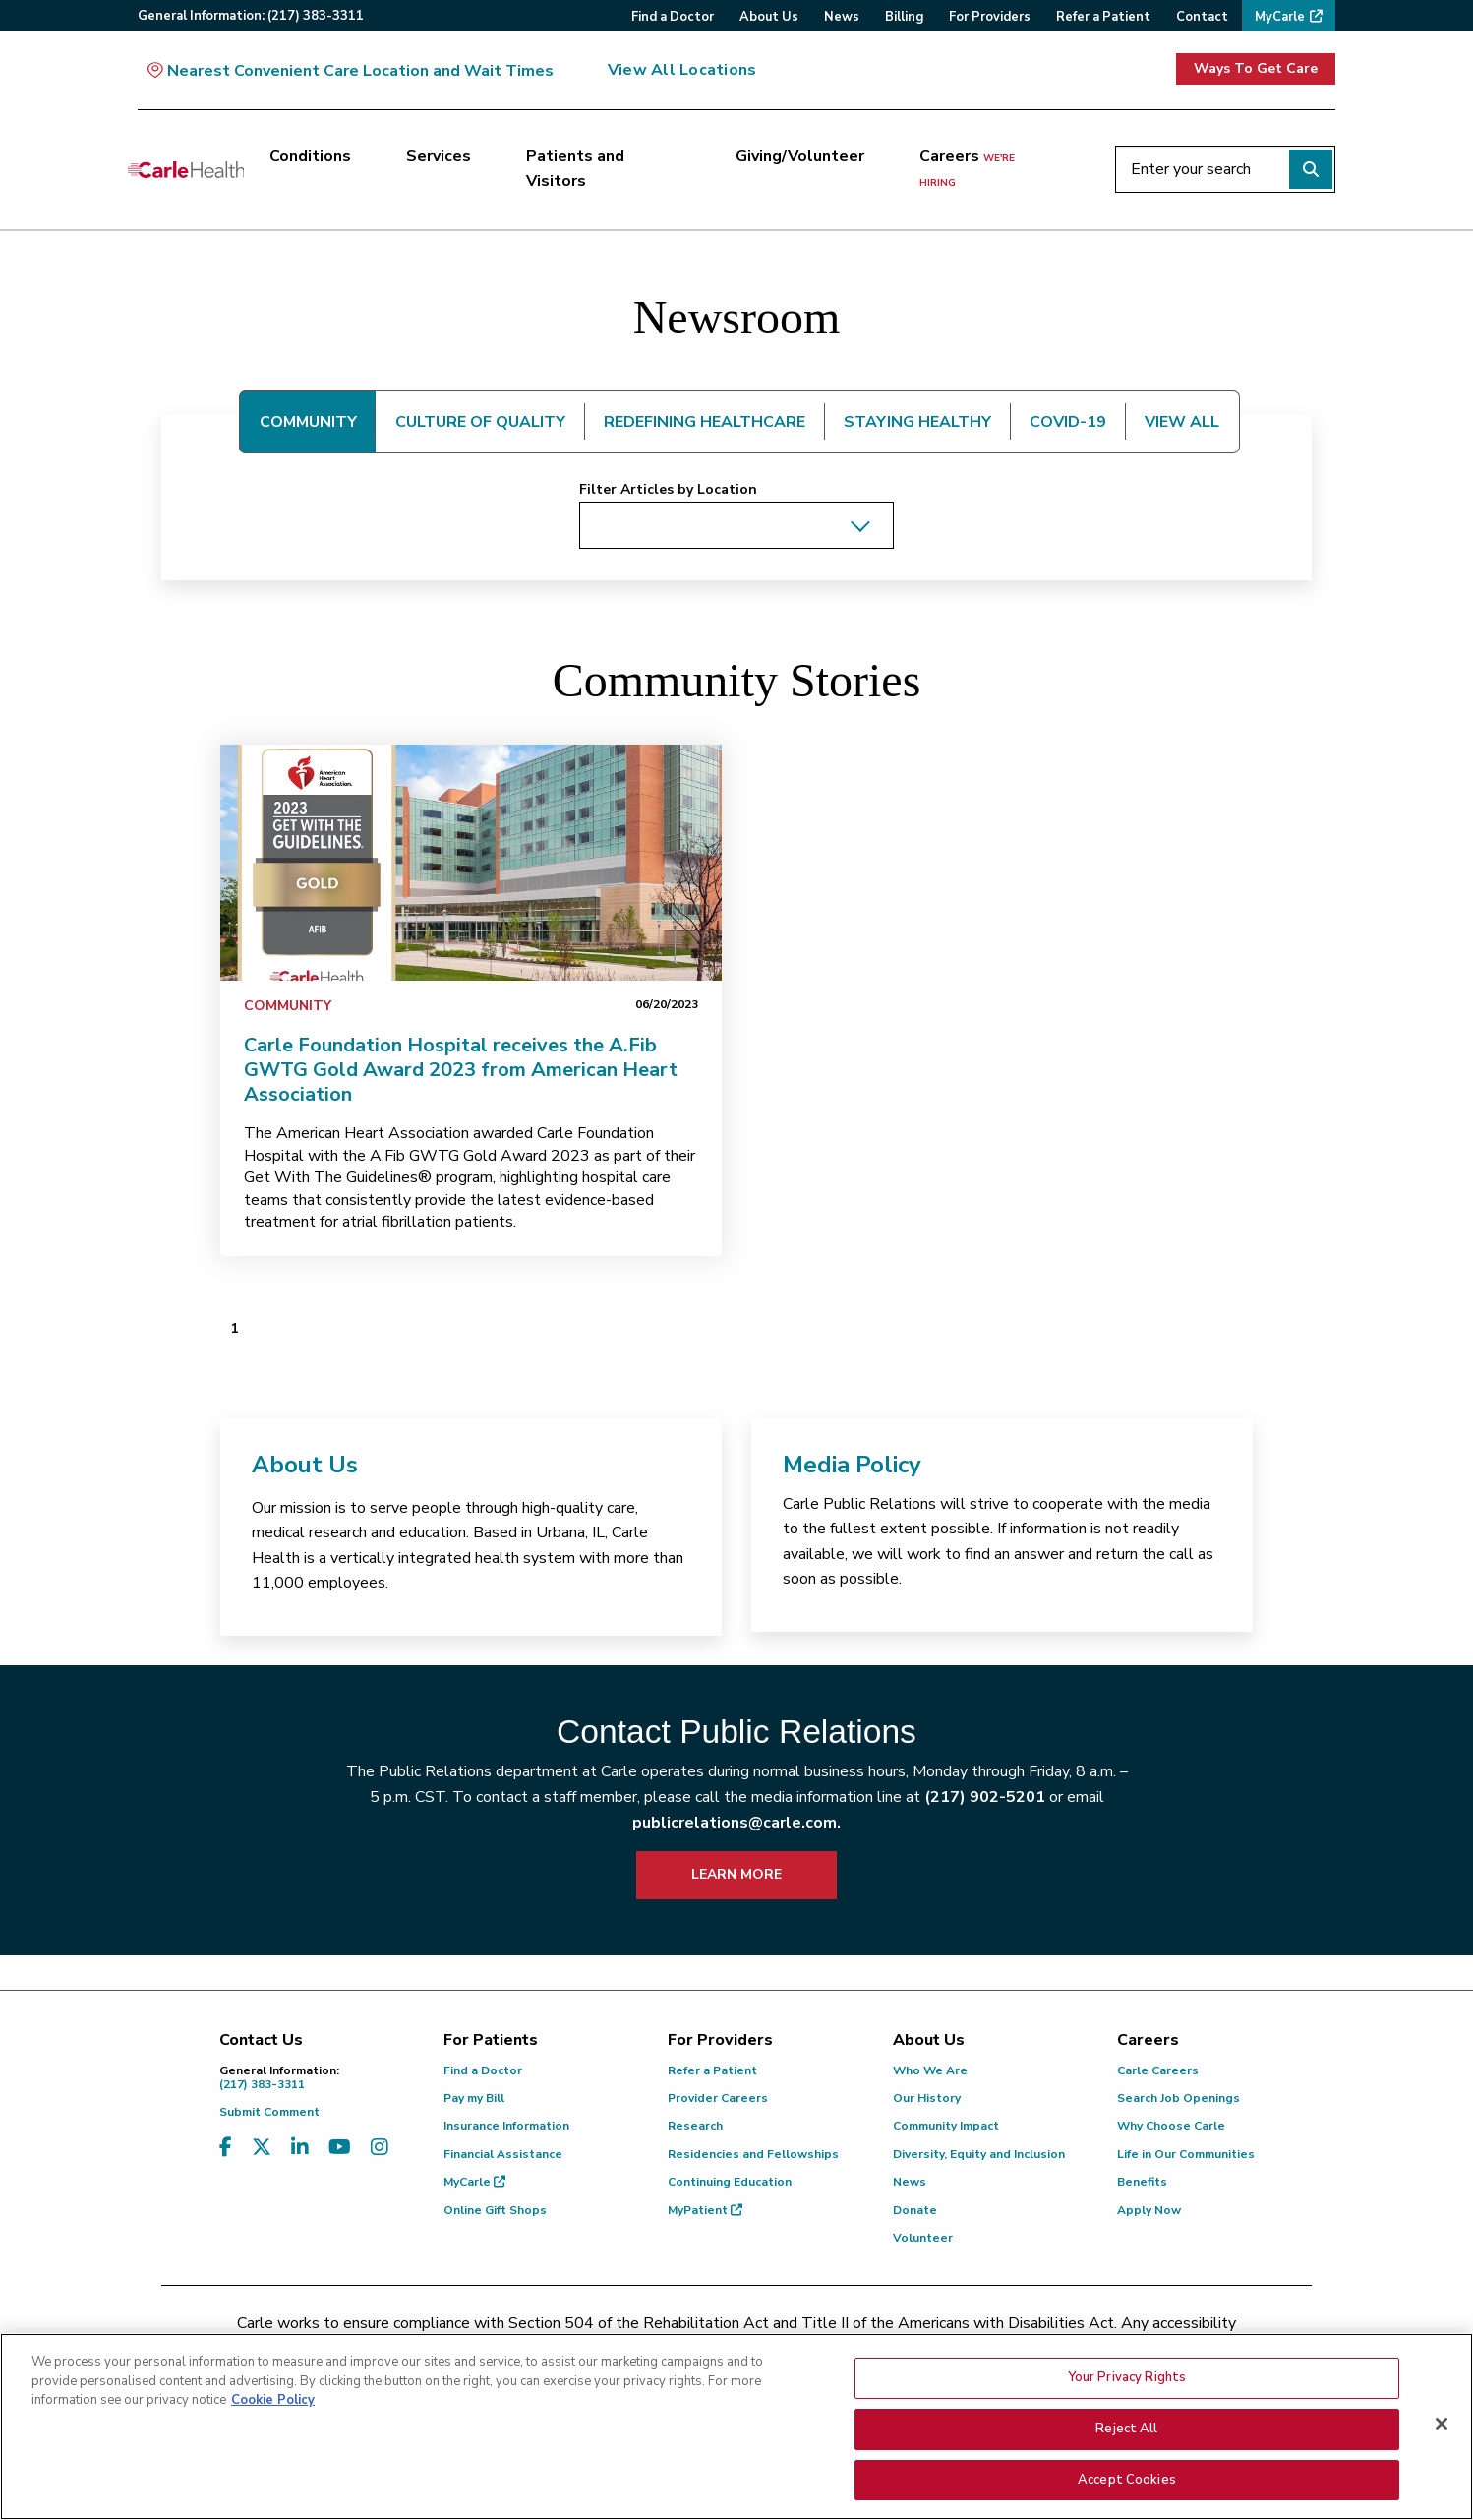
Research (695, 2125)
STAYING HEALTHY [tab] (917, 422)
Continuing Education (730, 2182)
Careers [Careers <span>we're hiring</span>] (967, 168)
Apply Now (1149, 2210)
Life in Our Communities (1186, 2154)
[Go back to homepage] (186, 169)
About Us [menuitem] (768, 17)
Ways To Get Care (1256, 68)
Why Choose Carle (1171, 2125)
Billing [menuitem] (904, 17)
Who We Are (930, 2070)
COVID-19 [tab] (1068, 422)
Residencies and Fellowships (753, 2154)
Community (287, 1005)
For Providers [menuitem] (990, 17)
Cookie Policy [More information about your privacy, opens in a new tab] (273, 2414)
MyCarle (474, 2182)
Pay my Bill (473, 2098)
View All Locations (682, 70)
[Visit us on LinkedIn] (300, 2147)
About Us (305, 1464)
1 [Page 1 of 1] (234, 1328)
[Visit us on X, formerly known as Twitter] (261, 2147)
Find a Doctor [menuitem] (672, 17)
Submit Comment (269, 2112)
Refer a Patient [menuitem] (1103, 17)
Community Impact (946, 2125)
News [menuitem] (841, 17)
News (909, 2182)
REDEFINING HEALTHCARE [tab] (704, 422)
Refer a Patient (712, 2070)
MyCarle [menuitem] (1280, 17)
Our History (927, 2098)
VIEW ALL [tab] (1182, 422)
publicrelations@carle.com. (736, 1822)
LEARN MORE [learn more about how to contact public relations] (736, 1874)
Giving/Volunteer (800, 156)
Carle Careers (1158, 2070)
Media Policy (852, 1464)
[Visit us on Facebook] (225, 2147)
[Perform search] (1310, 169)
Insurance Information (506, 2125)
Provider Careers (718, 2098)
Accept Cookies (1127, 2493)
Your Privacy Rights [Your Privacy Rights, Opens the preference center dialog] (1127, 2391)
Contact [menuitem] (1202, 17)
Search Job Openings (1178, 2098)
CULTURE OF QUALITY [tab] (480, 422)
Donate (915, 2210)
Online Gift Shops (495, 2210)
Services (438, 156)
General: (251, 16)
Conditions (310, 156)
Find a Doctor (482, 2070)
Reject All (1126, 2442)
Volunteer (923, 2238)
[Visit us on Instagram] (379, 2147)
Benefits (1142, 2182)
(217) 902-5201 (984, 1797)
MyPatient (705, 2210)
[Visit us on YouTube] (339, 2147)
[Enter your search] (1225, 169)
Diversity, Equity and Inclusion (979, 2154)
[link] (471, 863)
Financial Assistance (502, 2154)
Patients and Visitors (575, 169)
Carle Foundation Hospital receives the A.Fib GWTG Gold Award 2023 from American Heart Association (461, 1070)
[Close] (1441, 2437)
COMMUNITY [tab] (308, 422)
